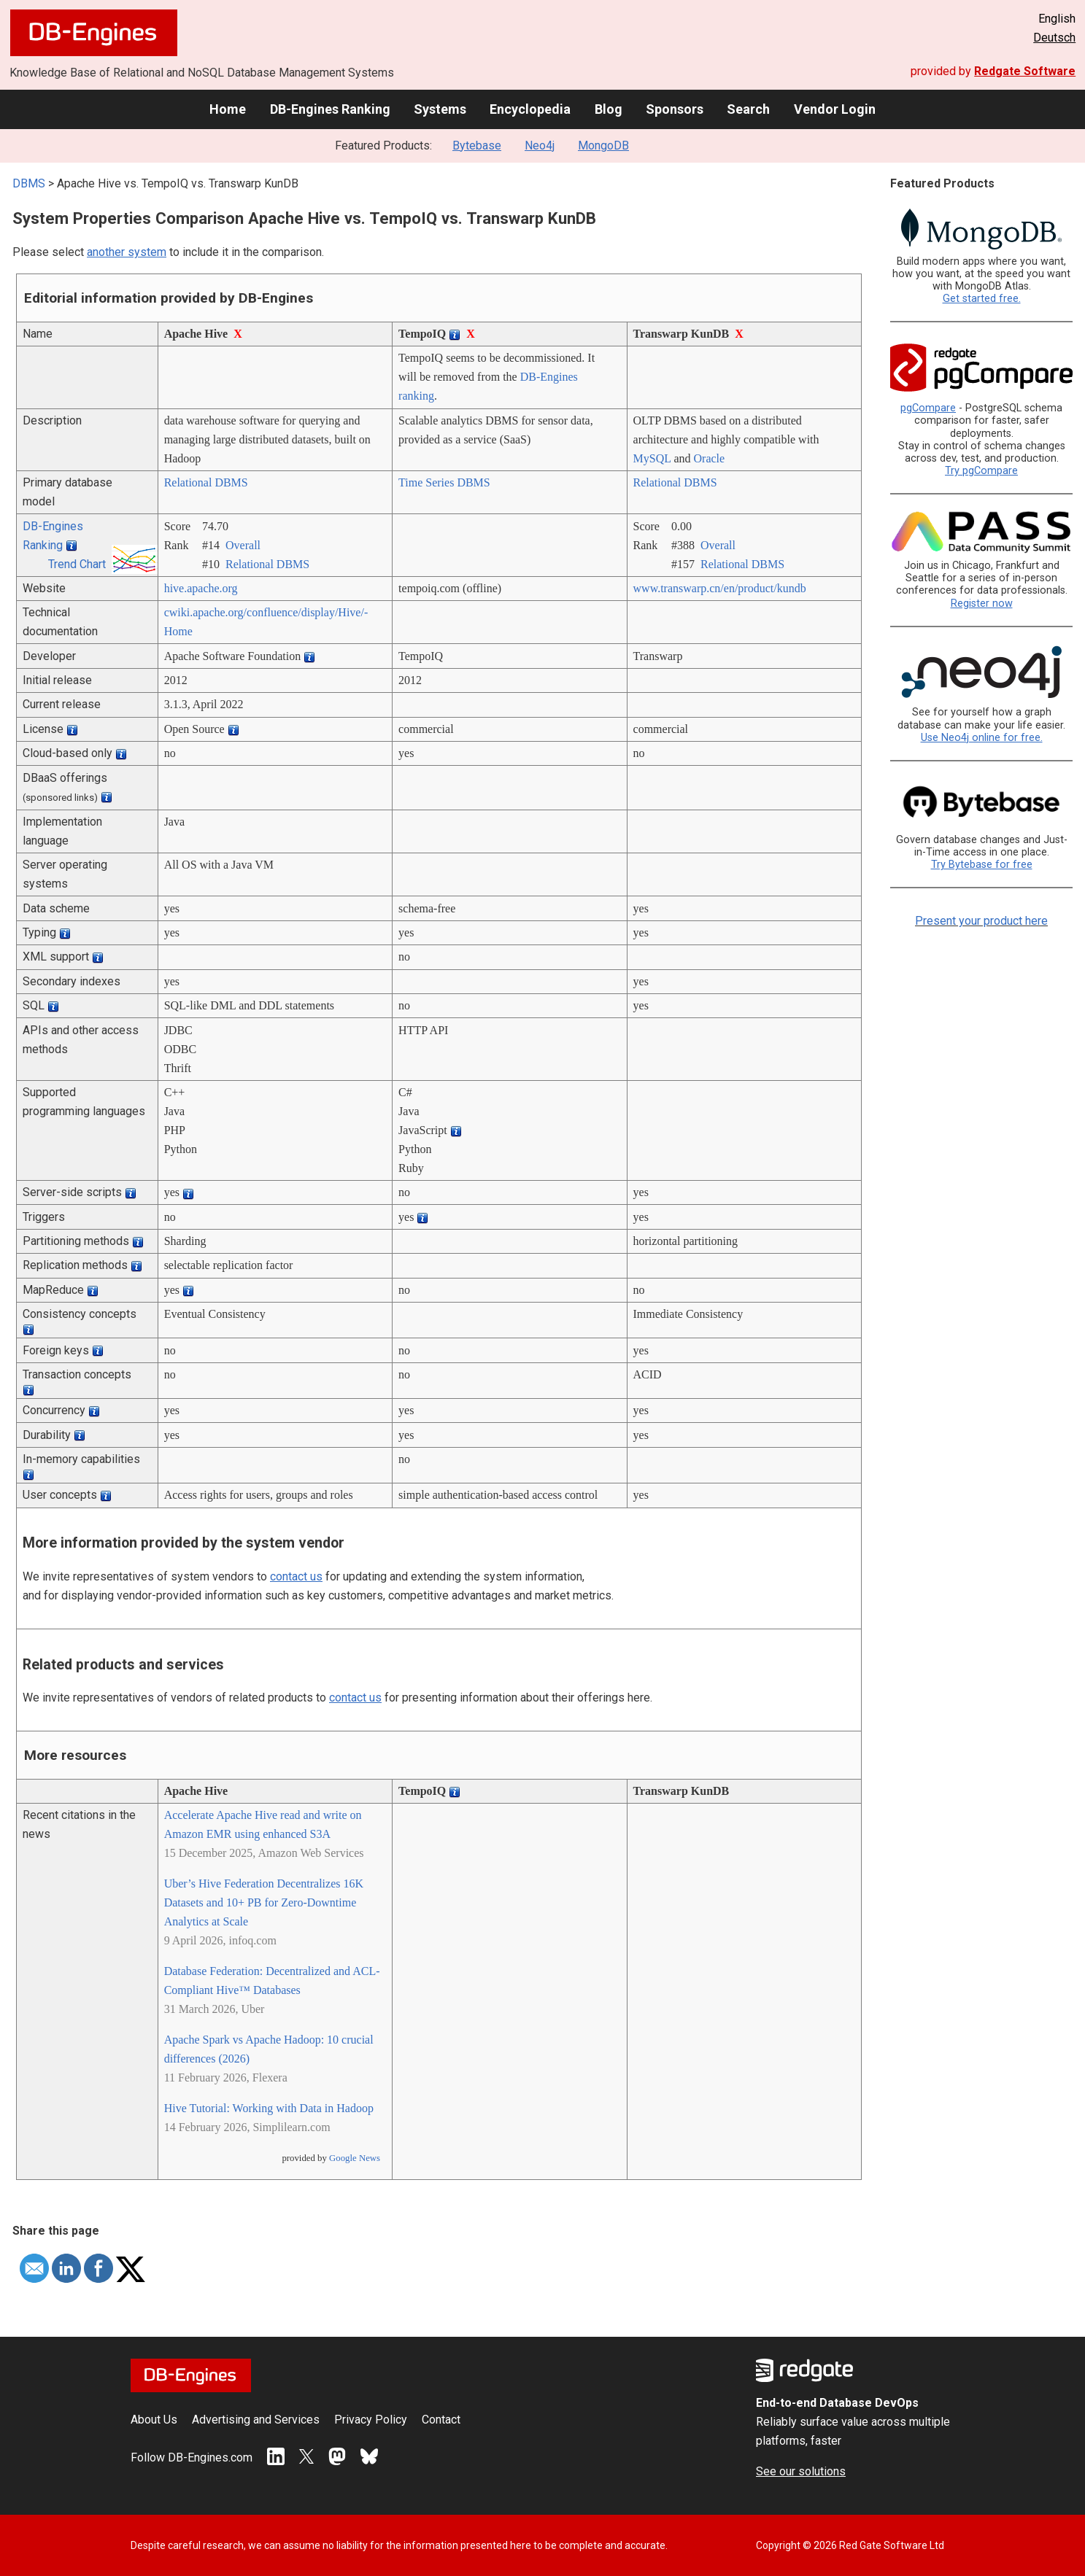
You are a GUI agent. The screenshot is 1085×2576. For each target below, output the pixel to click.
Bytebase (476, 145)
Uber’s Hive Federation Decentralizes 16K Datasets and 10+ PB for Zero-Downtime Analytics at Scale (263, 1902)
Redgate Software (1025, 71)
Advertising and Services (256, 2419)
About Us (154, 2419)
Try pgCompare (981, 471)
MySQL (652, 458)
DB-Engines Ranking (330, 109)
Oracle (709, 458)
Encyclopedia (530, 109)
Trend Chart (77, 564)
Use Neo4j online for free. (982, 738)
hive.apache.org (201, 588)
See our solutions (801, 2471)
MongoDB (603, 145)
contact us (296, 1576)
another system (126, 252)
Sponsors (674, 109)
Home (227, 109)
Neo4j (540, 145)
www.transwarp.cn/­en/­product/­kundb (719, 588)
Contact (441, 2419)
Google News (354, 2158)
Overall (242, 545)
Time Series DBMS (444, 482)
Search (748, 109)
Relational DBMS (206, 482)
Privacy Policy (370, 2419)
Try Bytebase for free (981, 864)
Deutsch (1054, 37)
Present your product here (981, 921)
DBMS (28, 183)
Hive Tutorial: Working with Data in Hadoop (269, 2108)
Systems (440, 109)
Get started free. (982, 298)
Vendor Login (835, 109)
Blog (608, 109)
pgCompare (928, 408)
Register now (982, 603)
